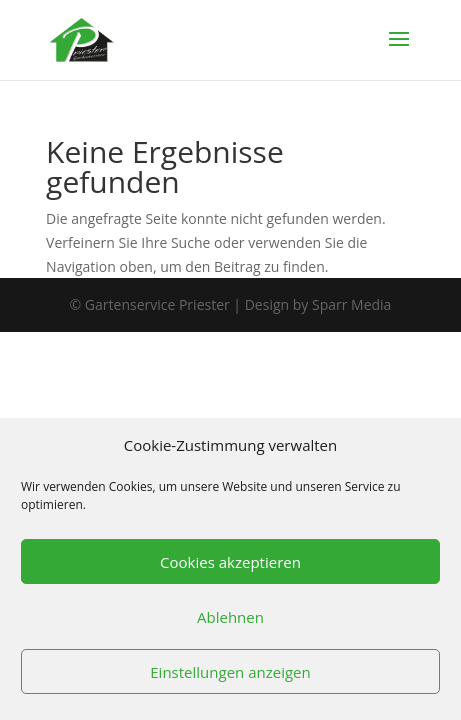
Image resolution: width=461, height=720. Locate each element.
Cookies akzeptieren (230, 562)
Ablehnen (230, 617)
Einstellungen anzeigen (230, 672)
